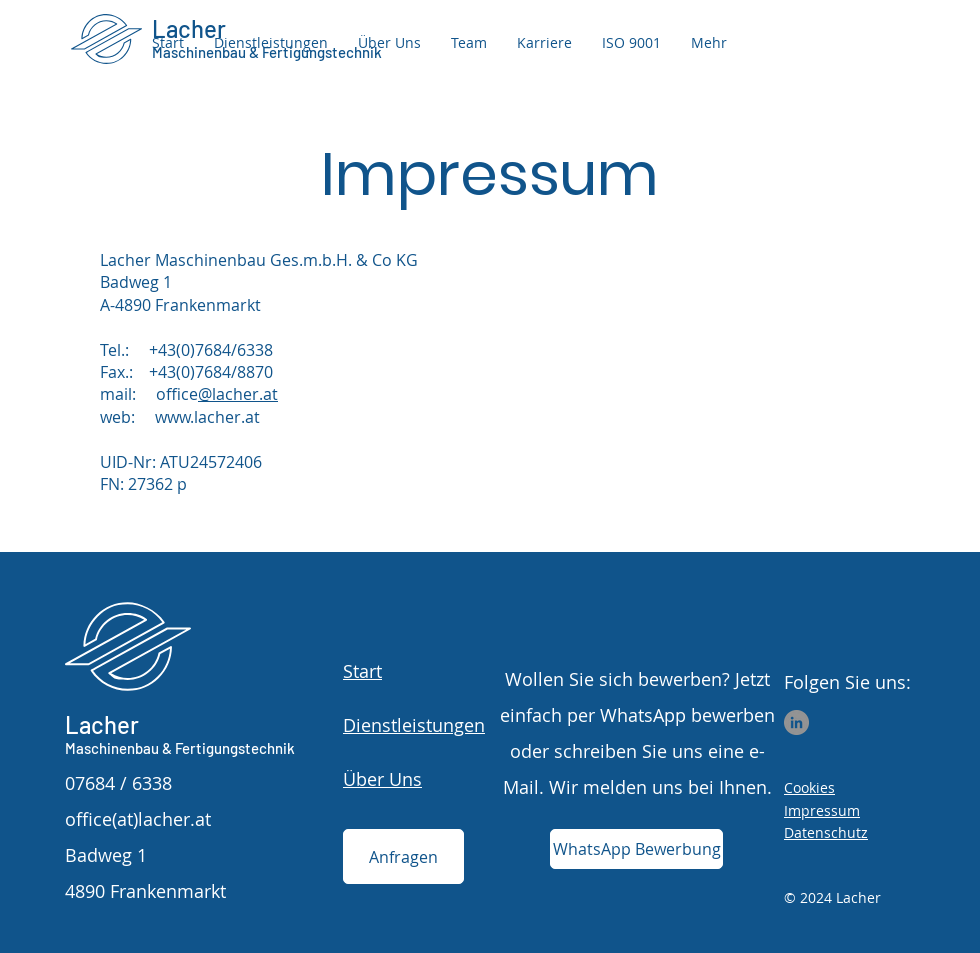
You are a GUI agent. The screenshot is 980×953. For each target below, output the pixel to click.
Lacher (102, 724)
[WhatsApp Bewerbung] (636, 849)
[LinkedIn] (796, 722)
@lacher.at (238, 394)
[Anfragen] (403, 856)
